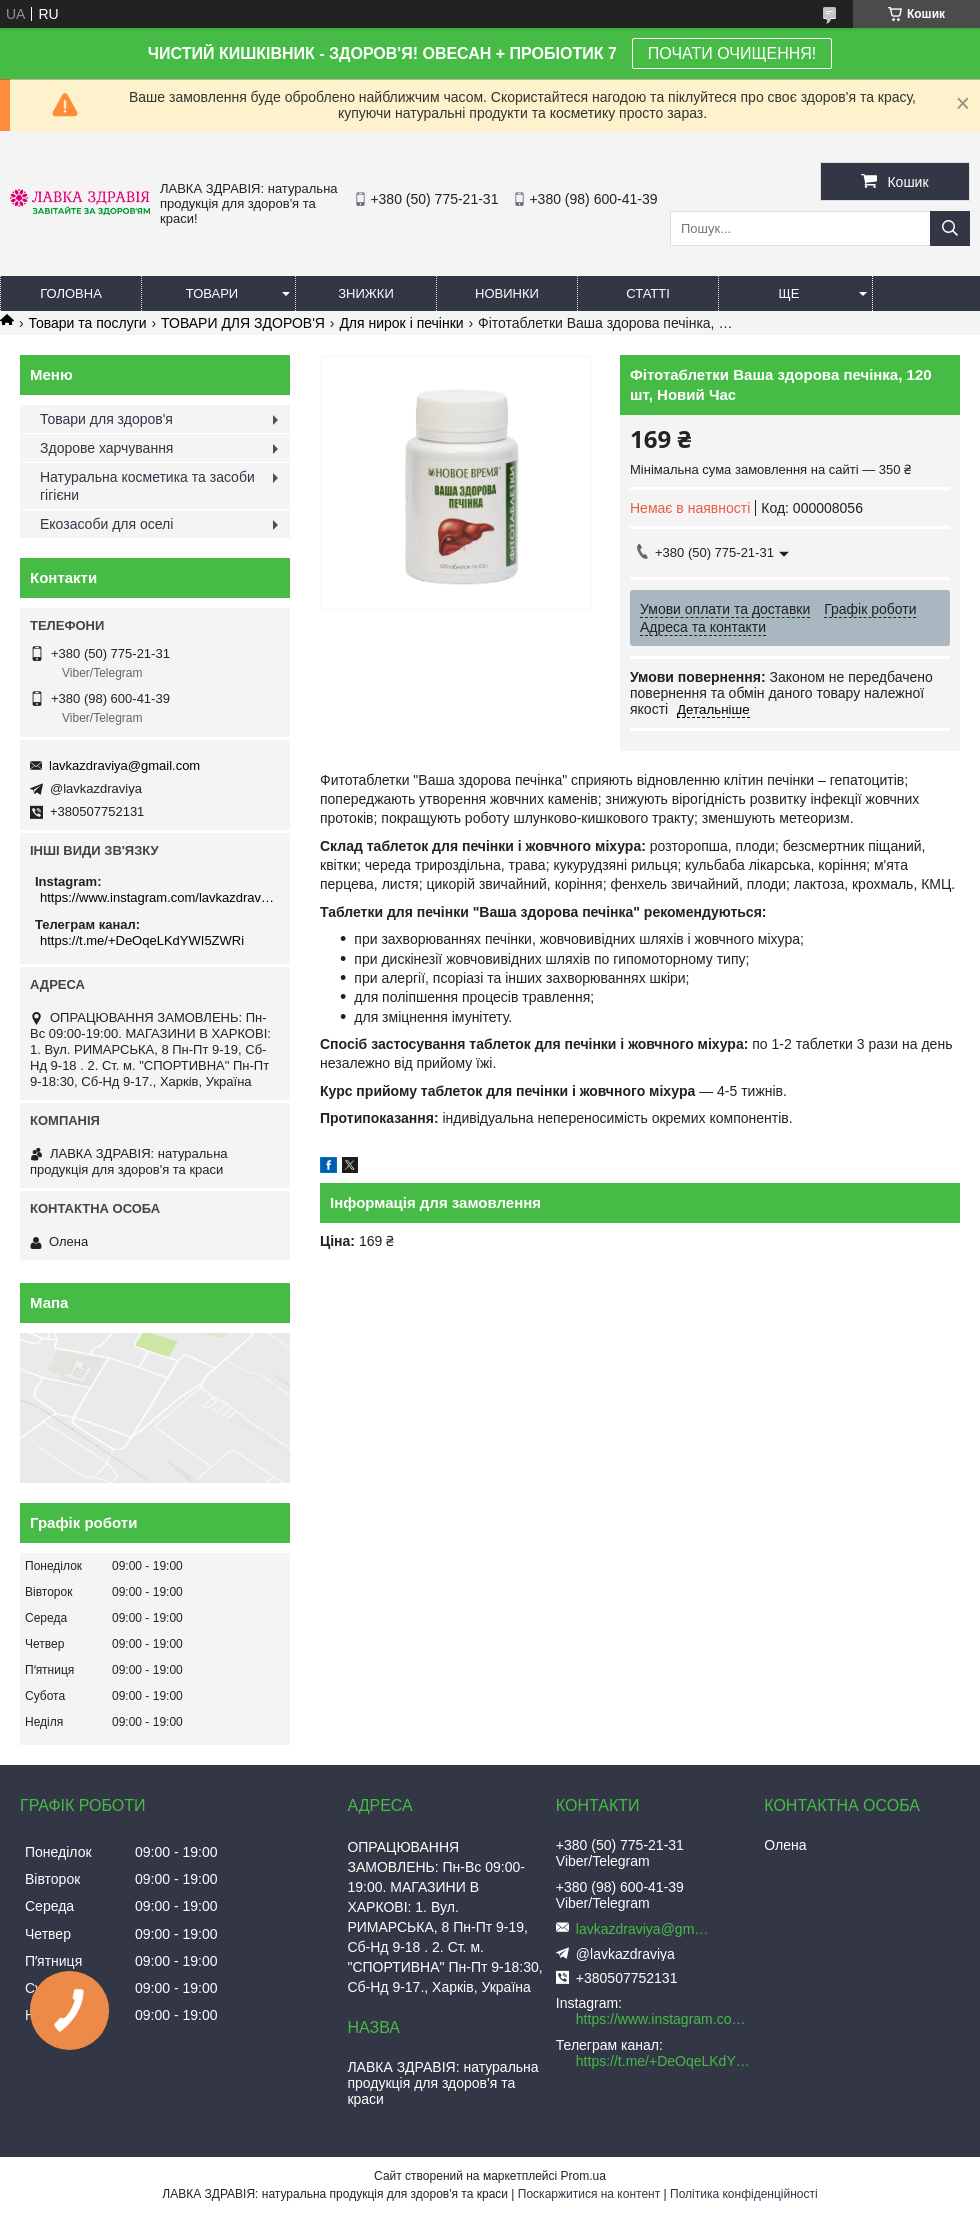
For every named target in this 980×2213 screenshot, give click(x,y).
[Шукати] (950, 228)
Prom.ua (583, 2176)
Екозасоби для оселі (106, 524)
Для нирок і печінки (401, 323)
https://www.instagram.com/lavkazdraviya (157, 897)
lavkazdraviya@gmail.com (124, 765)
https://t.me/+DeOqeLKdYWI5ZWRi (142, 940)
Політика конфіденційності (744, 2194)
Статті (648, 293)
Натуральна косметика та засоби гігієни (147, 486)
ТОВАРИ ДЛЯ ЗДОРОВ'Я (243, 323)
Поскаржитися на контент (589, 2194)
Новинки (507, 293)
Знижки (366, 293)
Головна (71, 293)
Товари (212, 293)
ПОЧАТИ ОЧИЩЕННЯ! (732, 53)
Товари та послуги (87, 323)
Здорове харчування (106, 448)
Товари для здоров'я (106, 419)
